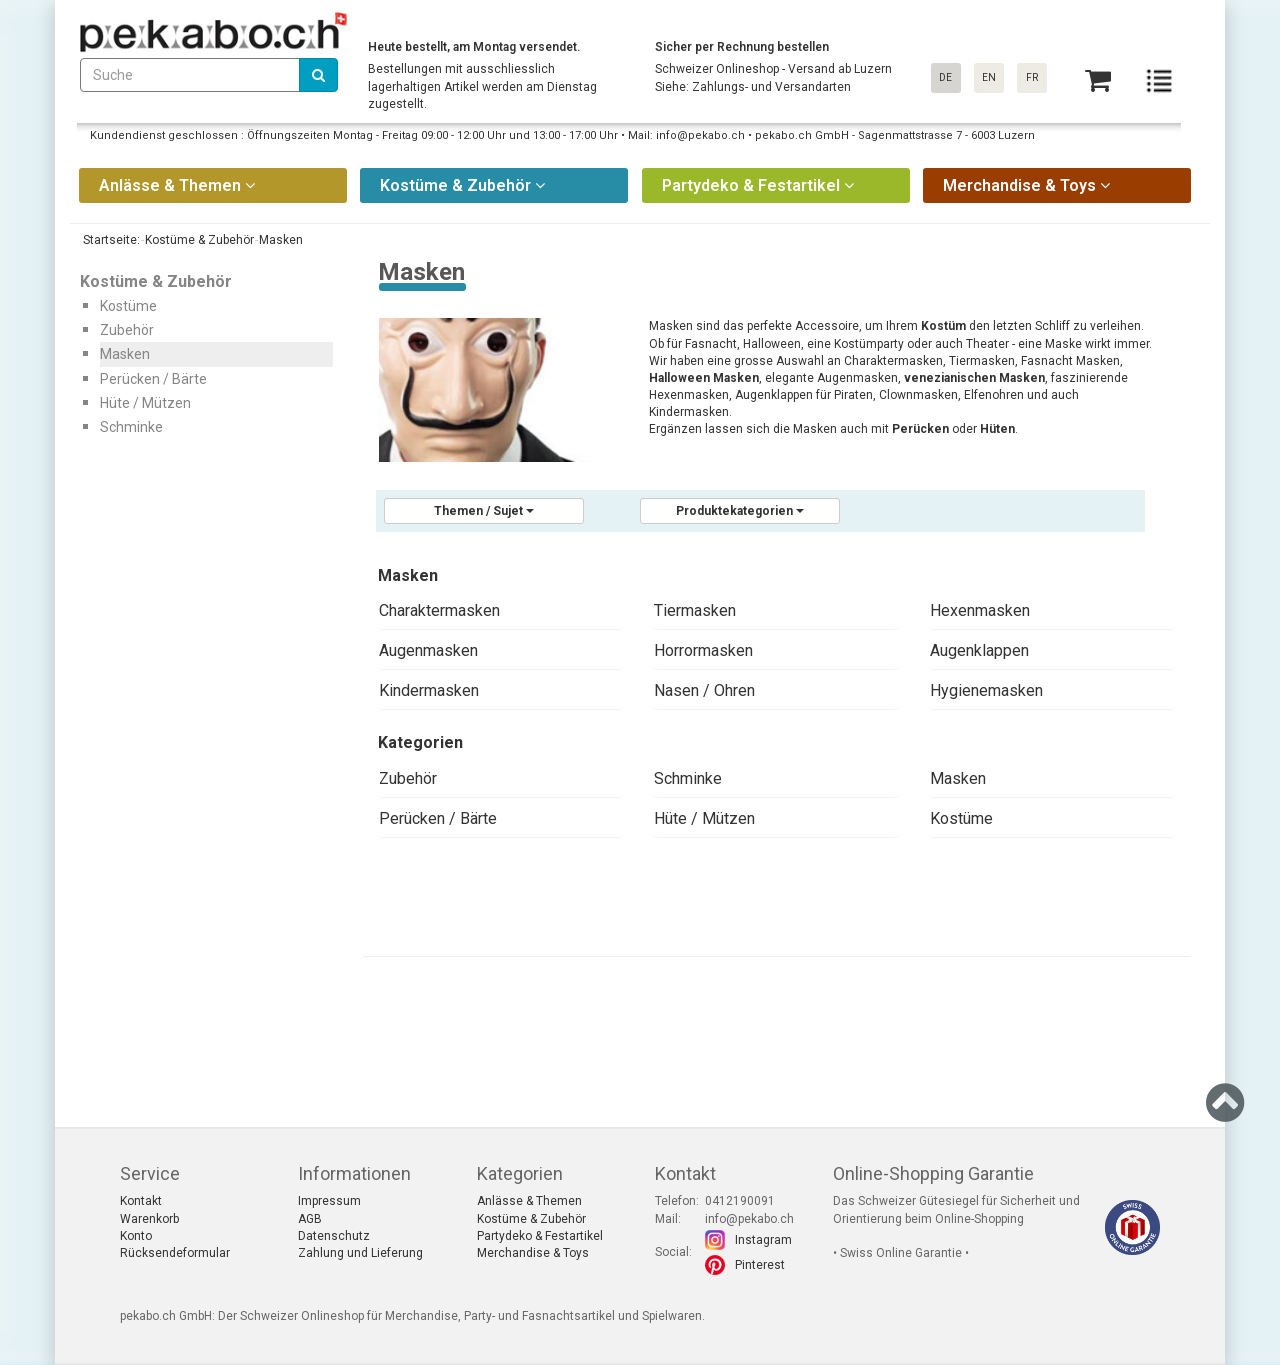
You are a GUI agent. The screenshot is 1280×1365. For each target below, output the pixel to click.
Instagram (763, 1240)
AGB (310, 1219)
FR (1032, 77)
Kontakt (141, 1201)
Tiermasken (695, 610)
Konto (136, 1236)
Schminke (688, 778)
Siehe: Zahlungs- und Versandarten (753, 87)
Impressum (329, 1201)
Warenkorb (149, 1219)
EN (989, 77)
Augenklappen (979, 650)
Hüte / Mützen (704, 818)
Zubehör (408, 778)
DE (945, 77)
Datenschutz (334, 1236)
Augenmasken (428, 650)
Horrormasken (703, 650)
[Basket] (1098, 80)
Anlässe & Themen (529, 1201)
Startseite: (110, 240)
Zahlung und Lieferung (360, 1253)
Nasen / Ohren (704, 690)
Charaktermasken (439, 610)
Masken (958, 778)
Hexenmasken (980, 610)
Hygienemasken (986, 690)
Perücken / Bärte (438, 818)
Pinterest (760, 1265)
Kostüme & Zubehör (531, 1219)
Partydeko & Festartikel (540, 1236)
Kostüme (961, 818)
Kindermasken (429, 690)
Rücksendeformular (175, 1253)
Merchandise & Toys (533, 1253)
